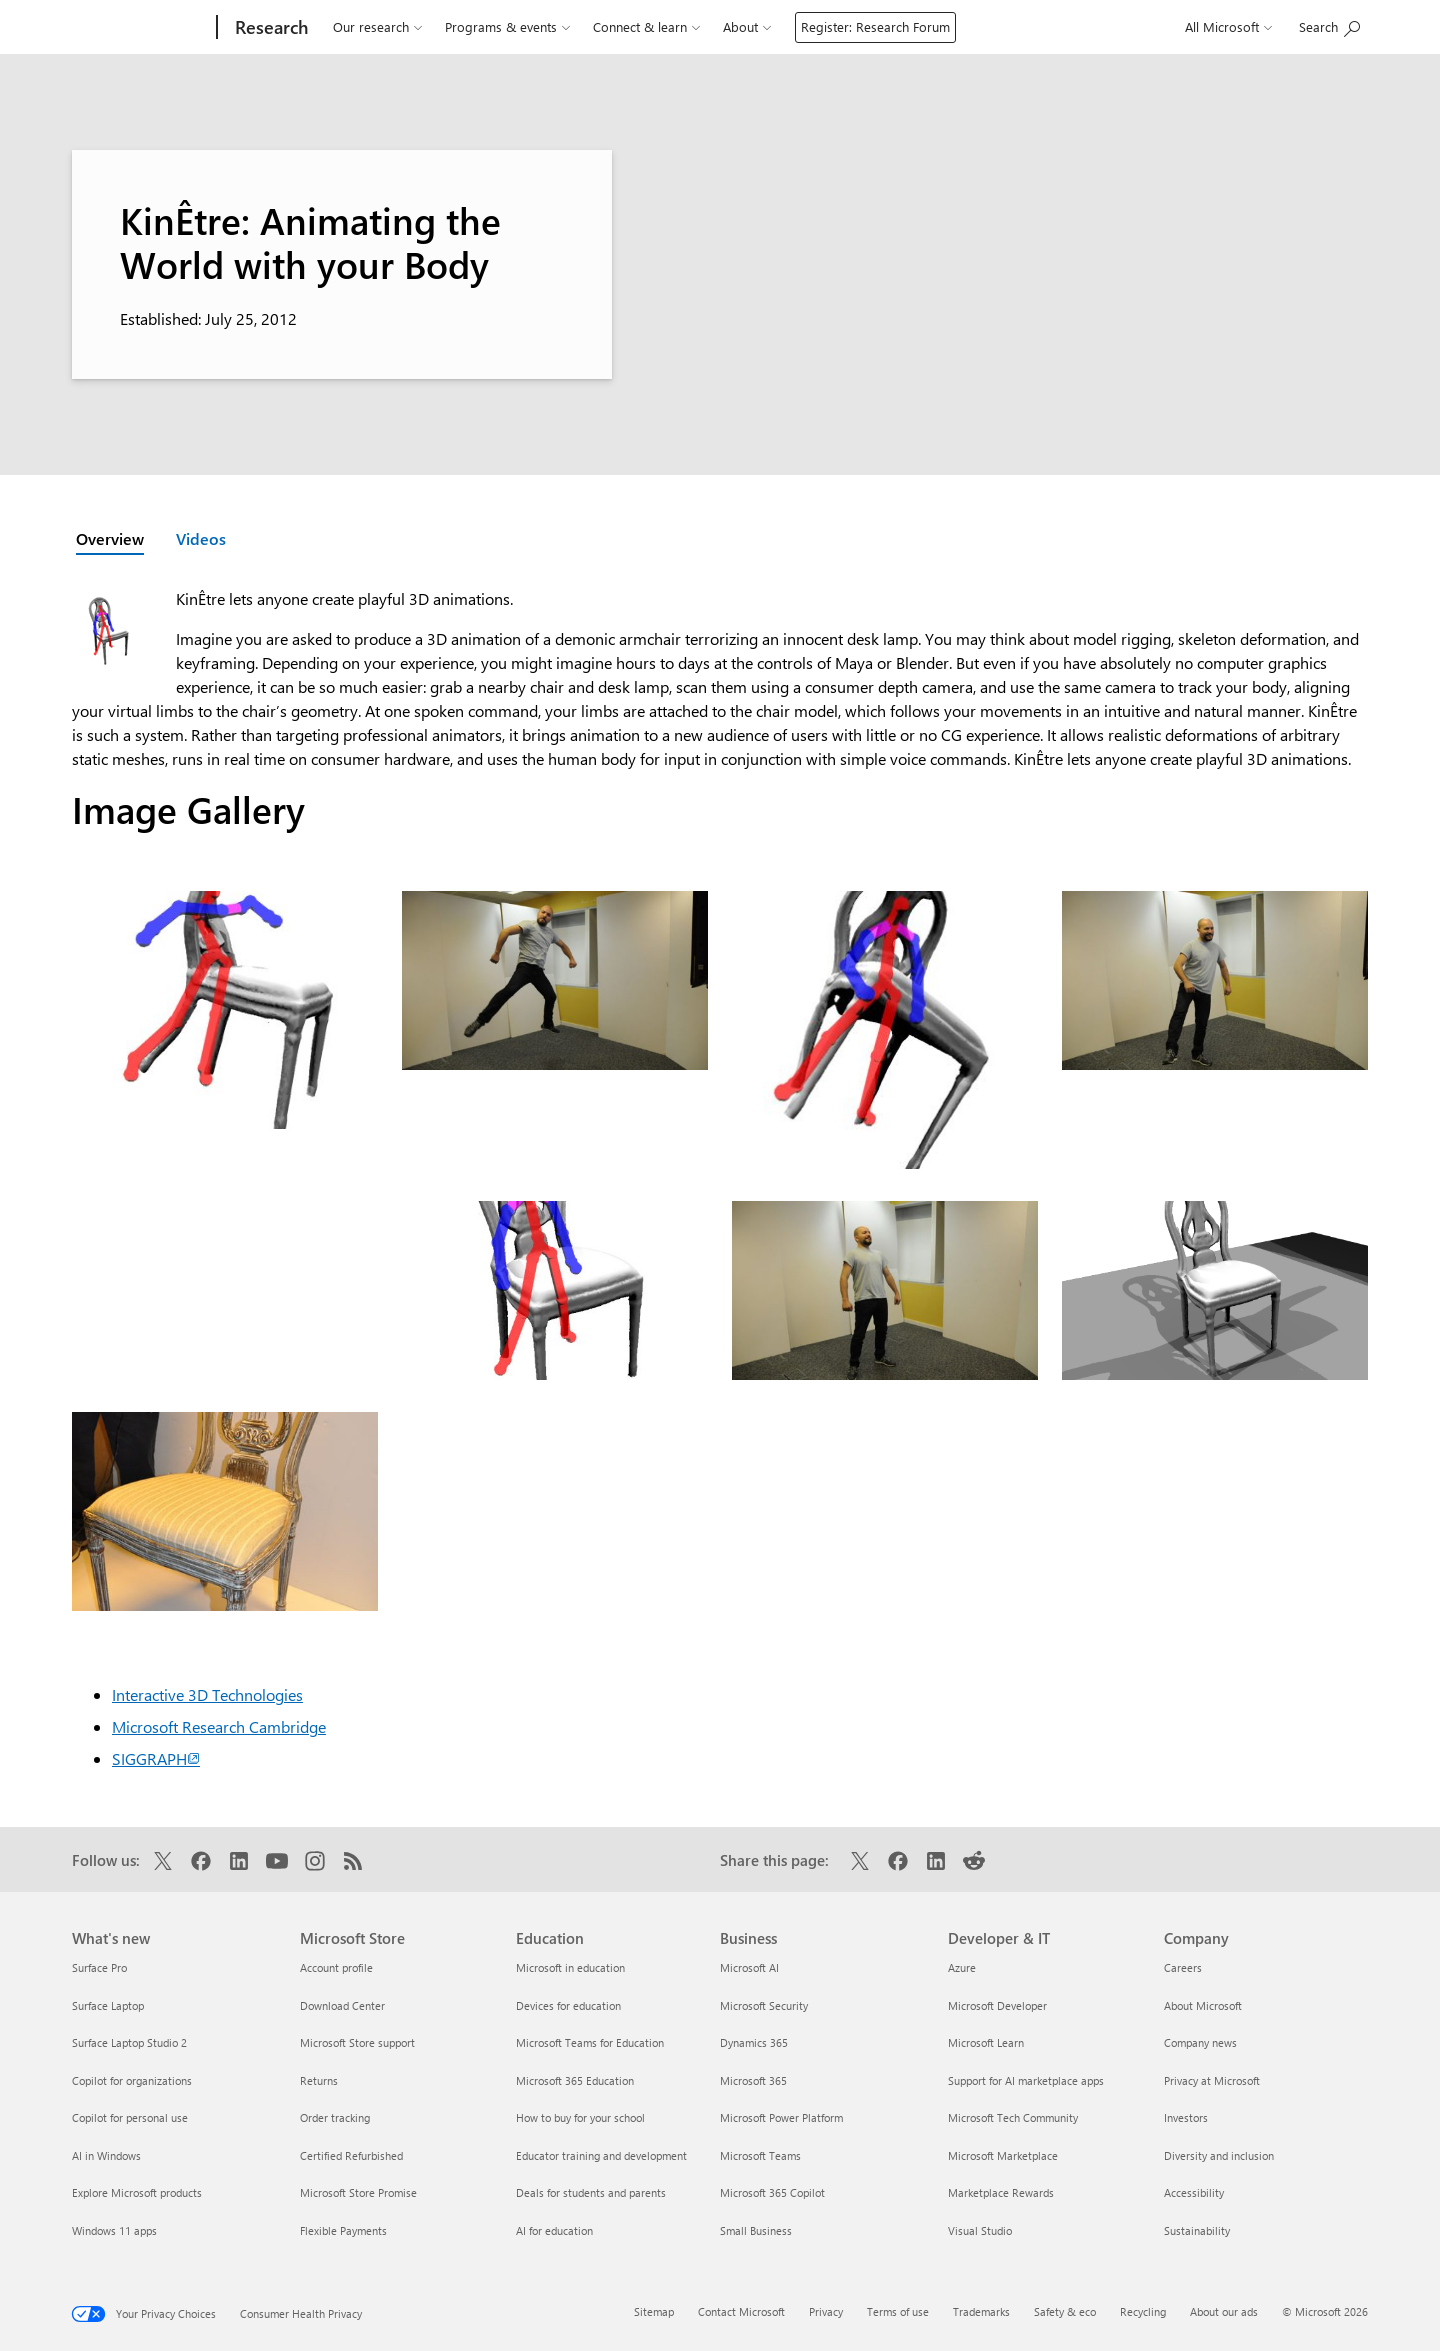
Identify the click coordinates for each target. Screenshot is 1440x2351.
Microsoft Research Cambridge (219, 1726)
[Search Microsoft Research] (1329, 27)
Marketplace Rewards (1001, 2192)
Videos (201, 538)
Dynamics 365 (754, 2042)
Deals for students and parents (591, 2192)
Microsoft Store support (357, 2042)
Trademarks (981, 2311)
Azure (962, 1967)
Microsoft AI (749, 1967)
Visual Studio (980, 2230)
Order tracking (335, 2117)
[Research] (269, 27)
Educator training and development (601, 2155)
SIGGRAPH (156, 1758)
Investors (1186, 2117)
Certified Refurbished (351, 2155)
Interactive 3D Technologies (207, 1694)
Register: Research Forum (875, 26)
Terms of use (898, 2311)
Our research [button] (377, 27)
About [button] (747, 27)
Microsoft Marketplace (1003, 2155)
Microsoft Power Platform (781, 2117)
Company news (1200, 2042)
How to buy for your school (580, 2117)
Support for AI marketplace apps (1026, 2080)
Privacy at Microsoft (1212, 2080)
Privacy (826, 2311)
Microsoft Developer (997, 2005)
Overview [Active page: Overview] (110, 538)
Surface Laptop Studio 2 (129, 2042)
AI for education (554, 2230)
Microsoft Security (764, 2005)
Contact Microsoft (741, 2311)
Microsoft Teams (760, 2155)
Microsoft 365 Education (575, 2080)
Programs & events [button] (507, 27)
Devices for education (568, 2005)
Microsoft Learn (986, 2042)
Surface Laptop (108, 2005)
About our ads (1224, 2311)
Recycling (1143, 2311)
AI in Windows (106, 2155)
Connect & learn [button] (646, 27)
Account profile (336, 1967)
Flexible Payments (343, 2230)
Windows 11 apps (114, 2230)
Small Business (756, 2230)
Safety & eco (1065, 2311)
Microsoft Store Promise (358, 2192)
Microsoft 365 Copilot (772, 2192)
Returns (319, 2080)
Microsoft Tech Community (1013, 2117)
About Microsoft (1203, 2005)
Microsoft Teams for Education (590, 2042)
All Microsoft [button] (1228, 27)
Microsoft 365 (753, 2080)
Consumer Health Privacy (301, 2313)
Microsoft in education (570, 1967)
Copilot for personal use (130, 2117)
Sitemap (654, 2311)
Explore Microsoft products (137, 2192)
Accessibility (1194, 2192)
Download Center (342, 2005)
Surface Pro (99, 1967)
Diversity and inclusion (1219, 2155)
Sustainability (1197, 2230)
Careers (1183, 1967)
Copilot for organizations (132, 2080)
